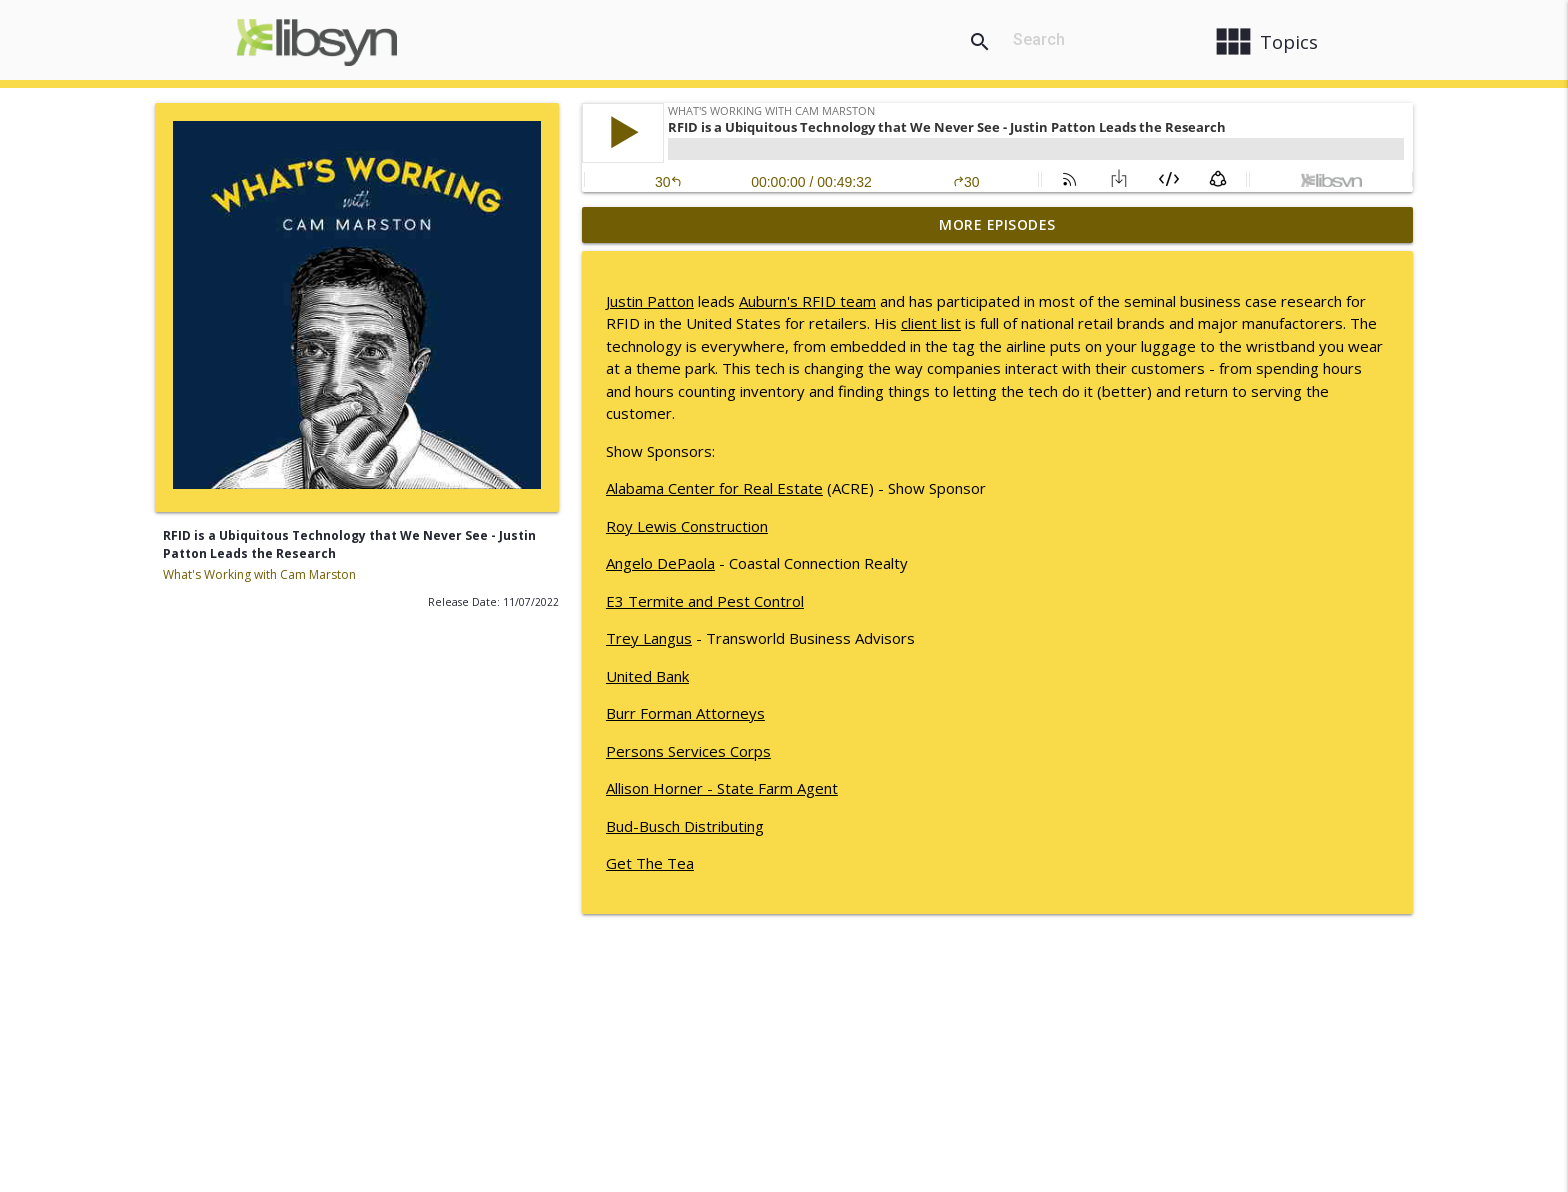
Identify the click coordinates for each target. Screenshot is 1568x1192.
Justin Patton (650, 301)
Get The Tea (650, 863)
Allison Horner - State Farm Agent (722, 788)
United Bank (647, 676)
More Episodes (997, 224)
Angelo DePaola (660, 563)
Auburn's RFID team (807, 301)
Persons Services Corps (688, 751)
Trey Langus (649, 638)
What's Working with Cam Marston (259, 574)
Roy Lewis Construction (687, 526)
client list (931, 323)
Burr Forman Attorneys (685, 713)
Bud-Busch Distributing (685, 826)
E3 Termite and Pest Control (705, 601)
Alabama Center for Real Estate (714, 488)
